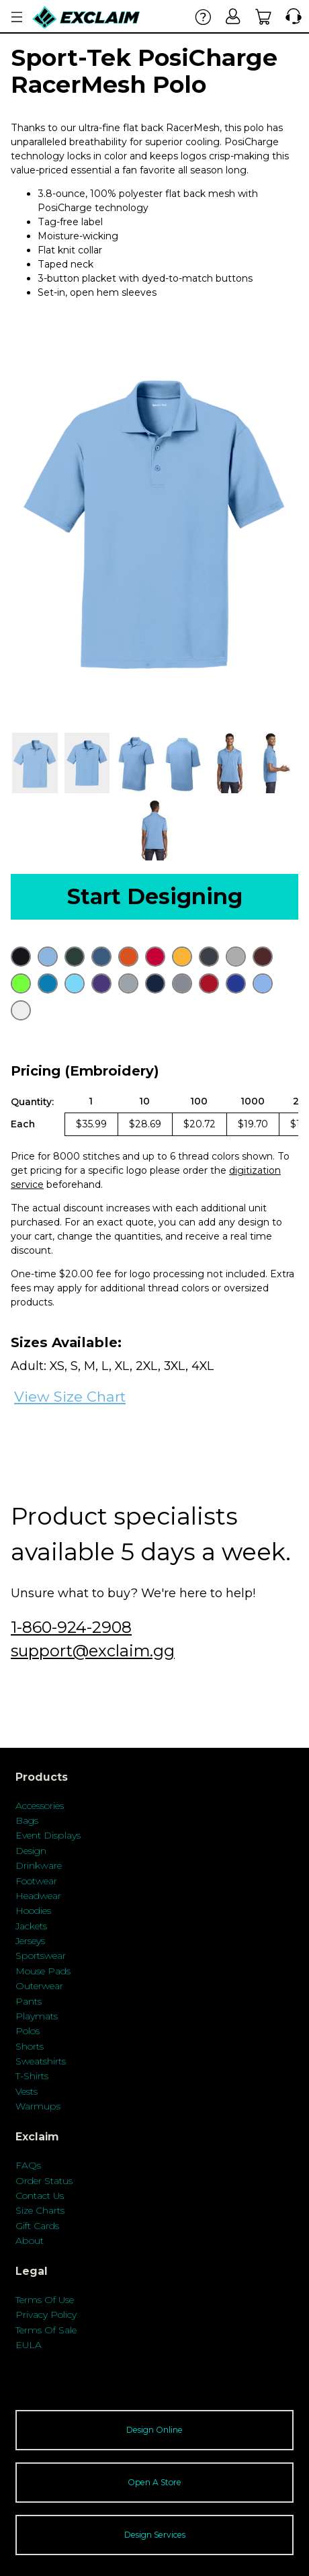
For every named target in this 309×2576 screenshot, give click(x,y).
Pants (28, 2001)
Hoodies (33, 1910)
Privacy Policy (46, 2314)
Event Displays (48, 1835)
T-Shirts (31, 2076)
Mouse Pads (43, 1971)
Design (30, 1851)
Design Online (154, 2430)
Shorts (29, 2046)
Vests (26, 2091)
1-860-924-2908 (71, 1627)
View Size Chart (70, 1396)
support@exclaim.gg (93, 1650)
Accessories (39, 1806)
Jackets (31, 1926)
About (29, 2241)
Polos (27, 2031)
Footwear (36, 1881)
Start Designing (154, 896)
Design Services (154, 2535)
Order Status (44, 2181)
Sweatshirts (40, 2061)
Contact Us (39, 2195)
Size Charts (39, 2210)
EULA (28, 2345)
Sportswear (40, 1955)
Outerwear (39, 1986)
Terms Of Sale (46, 2330)
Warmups (37, 2106)
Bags (26, 1820)
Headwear (38, 1896)
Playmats (36, 2016)
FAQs (28, 2165)
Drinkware (38, 1865)
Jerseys (30, 1941)
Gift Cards (37, 2226)
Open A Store (154, 2482)
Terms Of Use (44, 2300)
